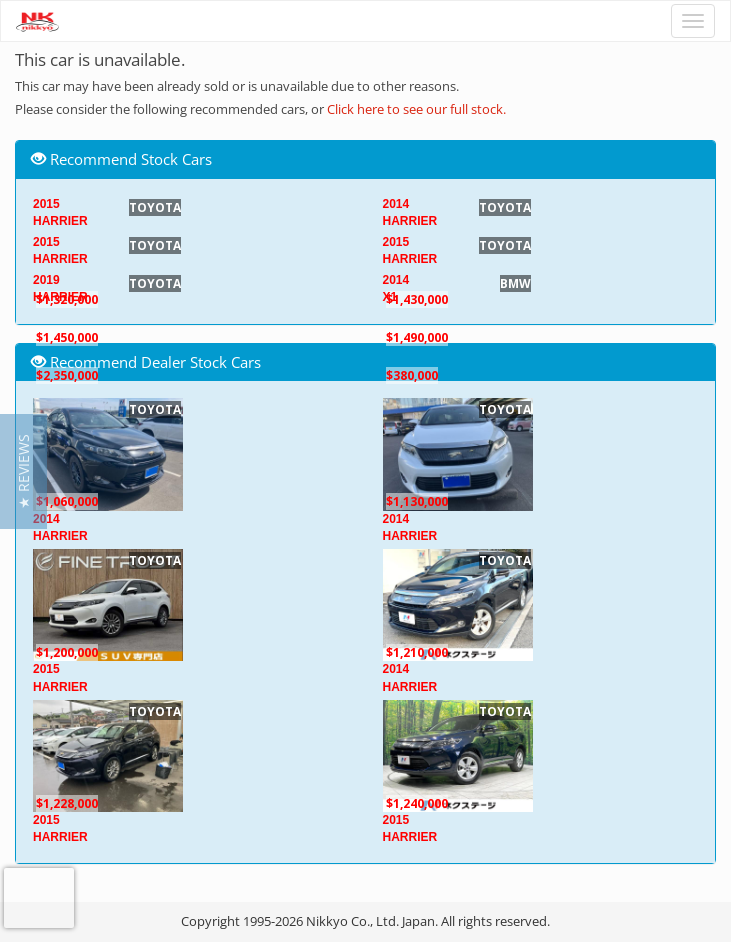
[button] (23, 471)
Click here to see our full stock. (416, 109)
